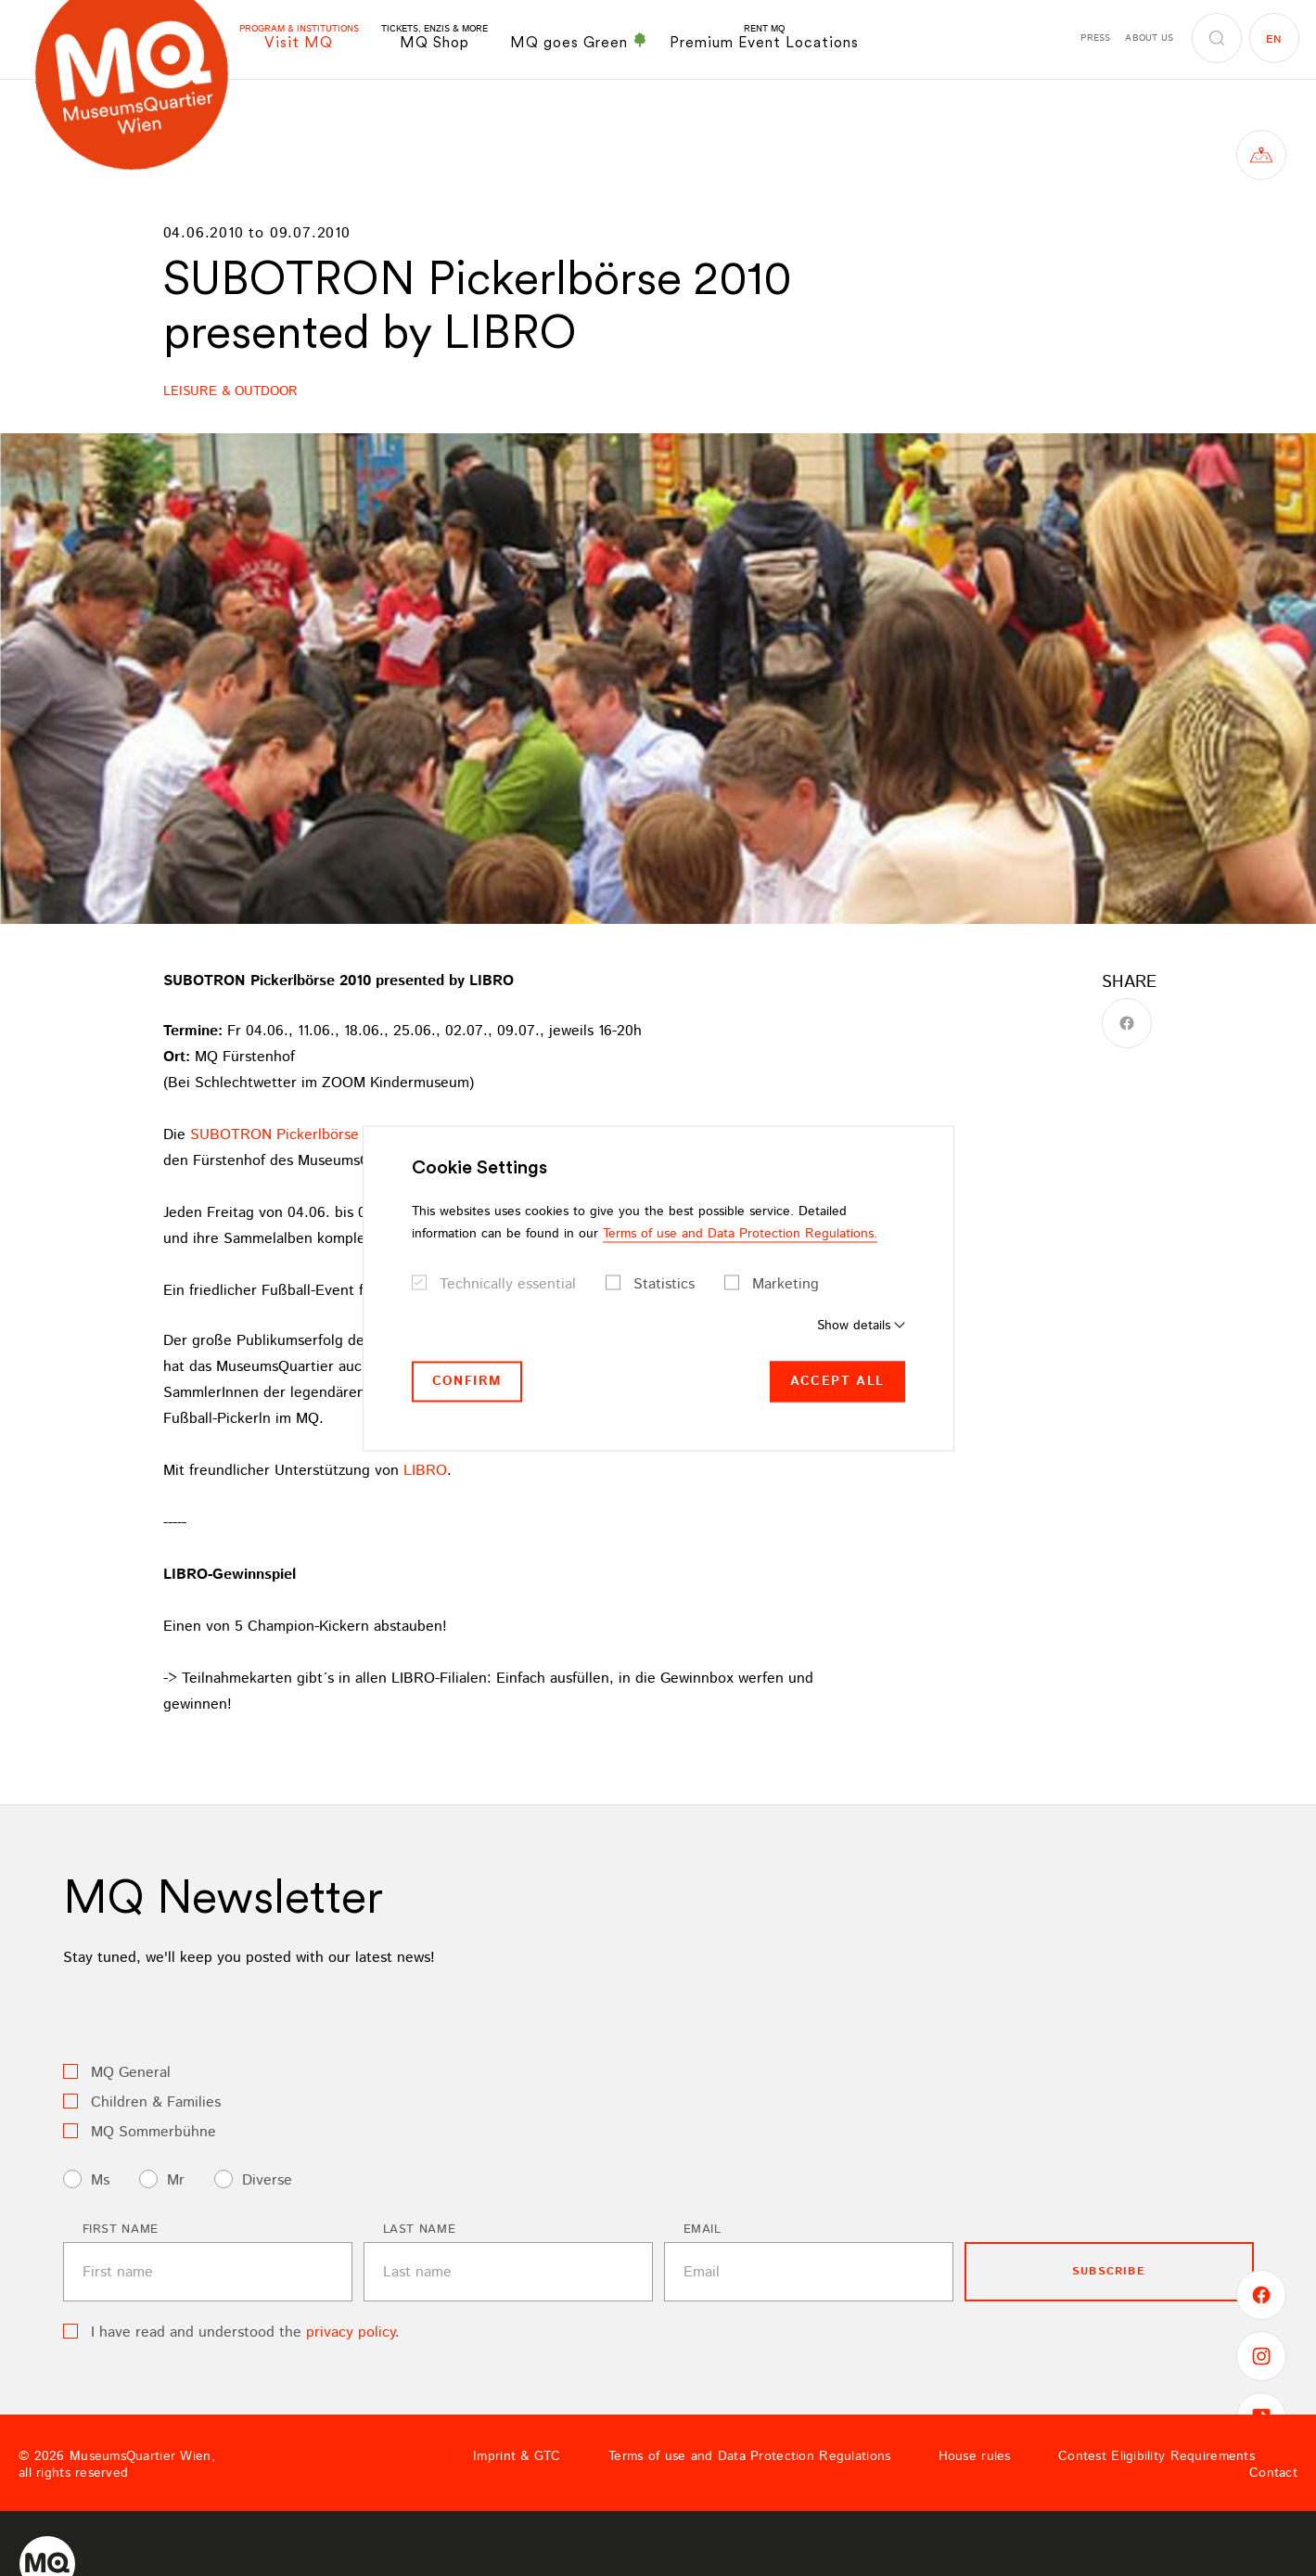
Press (1095, 38)
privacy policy (350, 2332)
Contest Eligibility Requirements (1156, 2456)
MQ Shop (434, 37)
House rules (975, 2456)
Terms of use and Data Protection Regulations (749, 2456)
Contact (1273, 2473)
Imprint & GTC (517, 2456)
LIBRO (425, 1470)
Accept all (837, 1381)
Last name (419, 2229)
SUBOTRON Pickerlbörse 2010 (292, 1135)
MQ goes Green (578, 41)
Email (703, 2229)
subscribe (1108, 2271)
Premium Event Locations (764, 37)
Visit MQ (299, 37)
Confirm (467, 1381)
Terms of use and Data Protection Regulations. (740, 1233)
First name (121, 2229)
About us (1149, 38)
